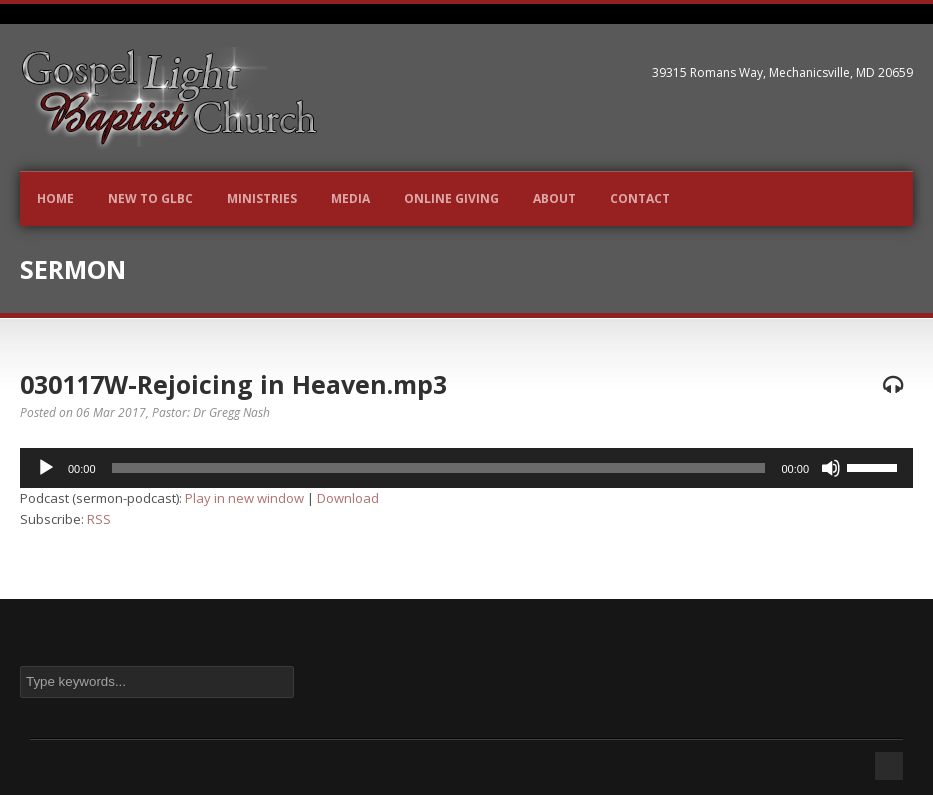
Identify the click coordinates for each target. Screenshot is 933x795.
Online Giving (451, 198)
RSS (99, 519)
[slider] (439, 468)
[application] (466, 468)
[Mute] (831, 468)
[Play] (46, 468)
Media (350, 198)
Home (55, 198)
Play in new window (244, 498)
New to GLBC (150, 198)
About (554, 198)
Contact (640, 198)
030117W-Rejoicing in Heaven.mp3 (233, 384)
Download (348, 498)
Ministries (262, 198)
